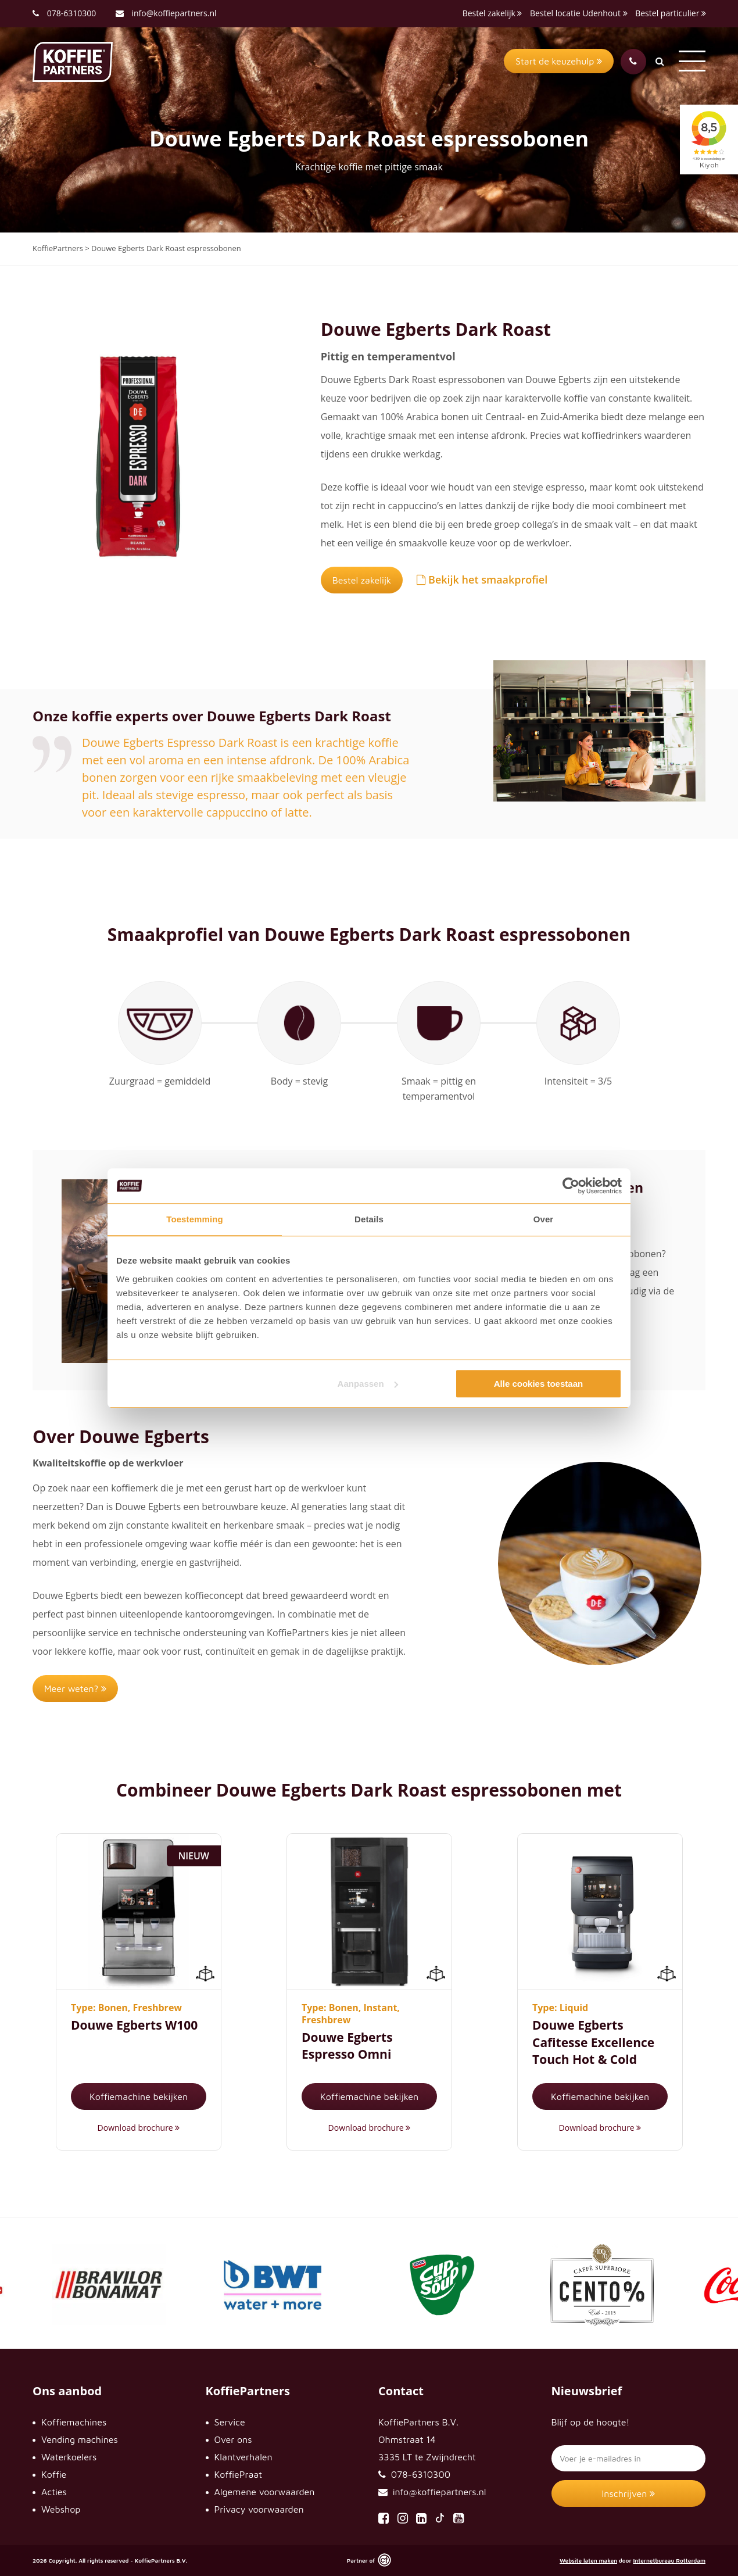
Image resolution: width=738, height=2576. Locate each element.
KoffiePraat (238, 2474)
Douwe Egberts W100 (134, 2025)
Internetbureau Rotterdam (669, 2560)
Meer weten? (75, 1688)
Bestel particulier (670, 13)
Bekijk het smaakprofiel (482, 579)
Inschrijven (628, 2493)
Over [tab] (543, 1219)
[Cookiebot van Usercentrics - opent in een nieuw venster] (571, 1185)
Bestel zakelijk (492, 13)
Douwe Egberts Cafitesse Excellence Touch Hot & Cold (593, 2042)
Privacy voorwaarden (259, 2509)
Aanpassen (368, 1384)
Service (229, 2422)
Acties (54, 2491)
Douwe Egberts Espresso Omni (347, 2045)
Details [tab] (369, 1219)
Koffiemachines (73, 2422)
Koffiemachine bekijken (138, 2096)
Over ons (233, 2439)
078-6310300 (71, 13)
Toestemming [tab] (194, 1219)
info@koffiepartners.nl (166, 13)
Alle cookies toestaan (538, 1384)
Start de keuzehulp (558, 61)
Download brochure (139, 2127)
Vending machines (79, 2439)
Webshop (60, 2509)
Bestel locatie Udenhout (579, 13)
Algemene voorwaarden (264, 2491)
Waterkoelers (68, 2457)
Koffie (53, 2474)
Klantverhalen (243, 2457)
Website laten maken (588, 2560)
